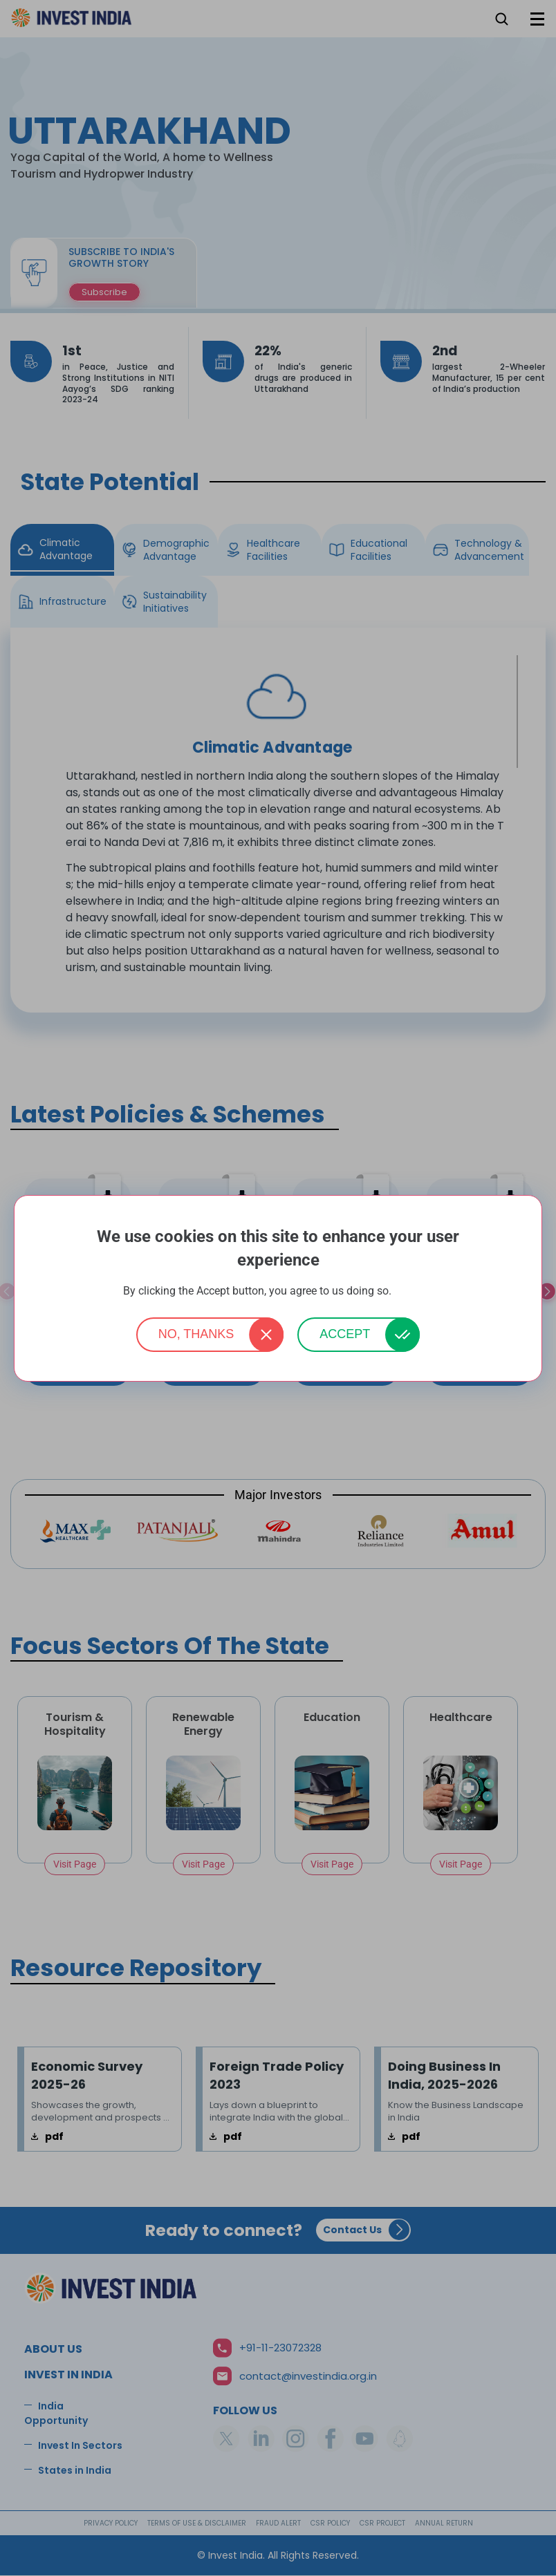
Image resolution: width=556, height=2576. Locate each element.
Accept (344, 1334)
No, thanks (196, 1334)
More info (413, 1291)
